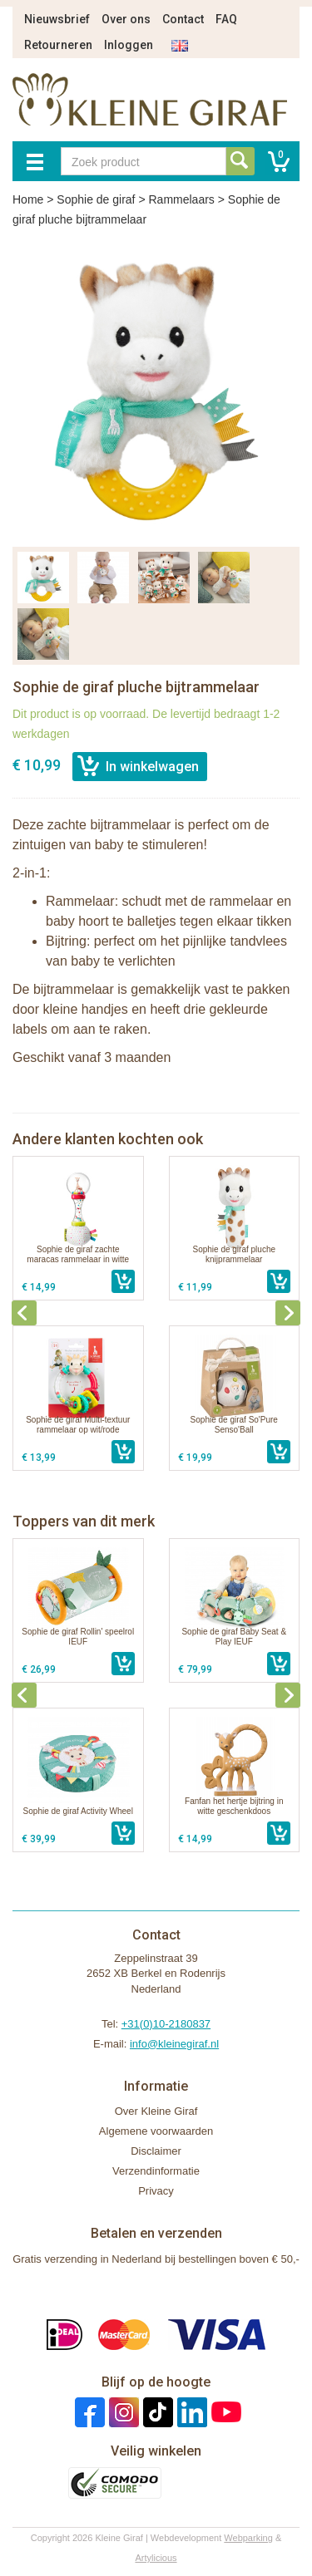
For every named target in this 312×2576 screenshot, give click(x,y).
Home (27, 199)
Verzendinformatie (156, 2171)
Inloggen (128, 45)
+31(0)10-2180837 (165, 2024)
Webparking (248, 2538)
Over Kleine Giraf (156, 2111)
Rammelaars (181, 199)
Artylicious (155, 2558)
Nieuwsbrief (57, 19)
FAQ (226, 19)
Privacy (156, 2191)
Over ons (126, 19)
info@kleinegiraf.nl (174, 2044)
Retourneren (58, 45)
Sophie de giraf (96, 199)
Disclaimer (156, 2151)
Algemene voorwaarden (156, 2131)
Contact (183, 19)
